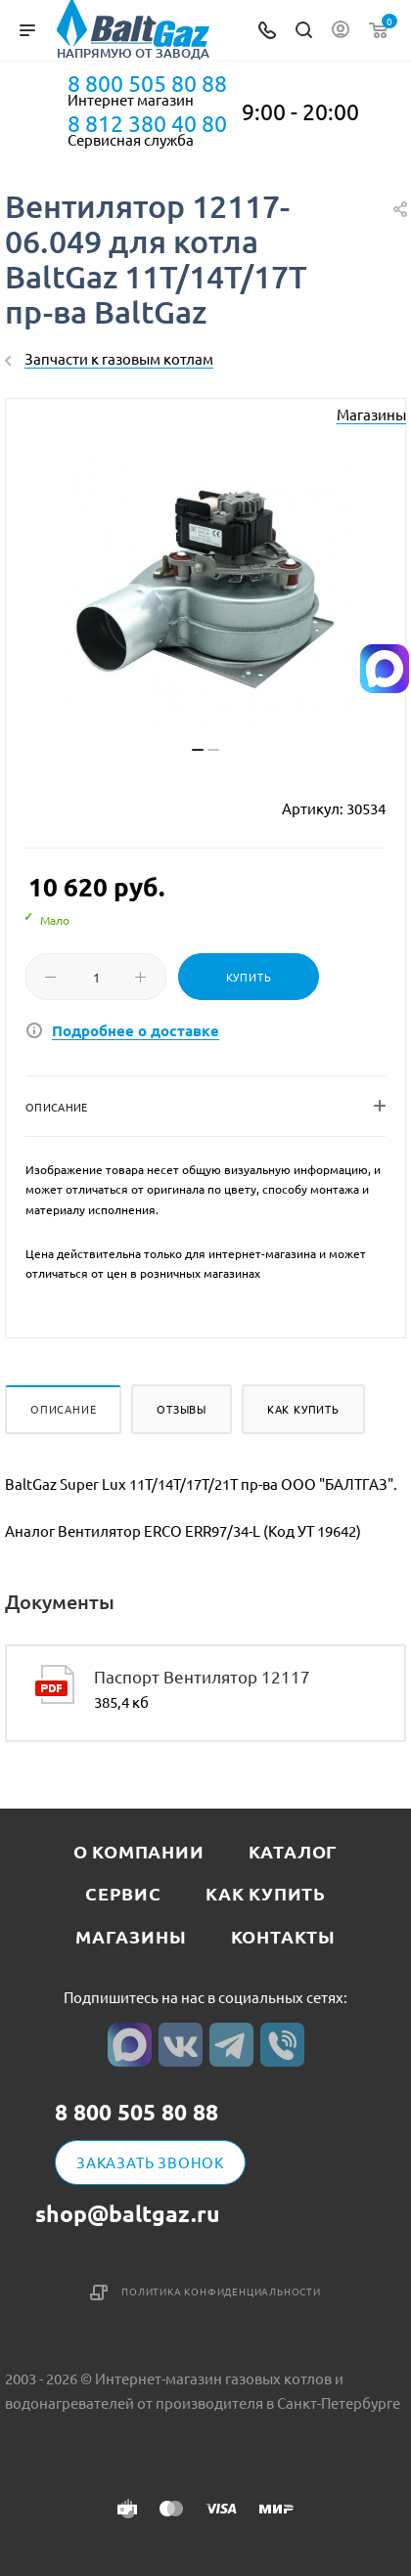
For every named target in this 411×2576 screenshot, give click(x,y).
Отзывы (181, 1409)
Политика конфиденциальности (221, 2291)
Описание (63, 1409)
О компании (139, 1851)
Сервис (123, 1893)
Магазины (371, 414)
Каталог (294, 1851)
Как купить (303, 1409)
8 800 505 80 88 (147, 83)
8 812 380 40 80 (147, 123)
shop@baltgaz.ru (127, 2214)
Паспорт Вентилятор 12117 (202, 1676)
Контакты (283, 1936)
